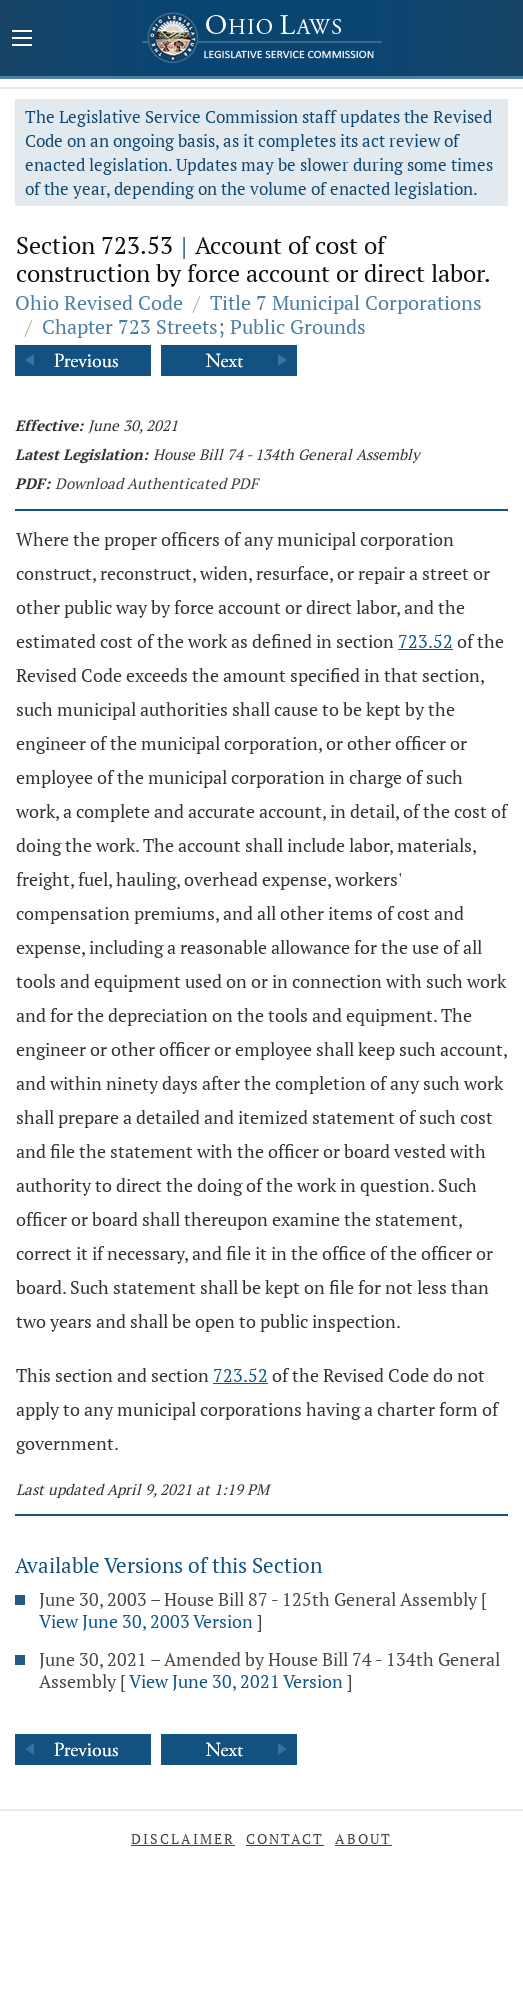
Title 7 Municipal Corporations (346, 302)
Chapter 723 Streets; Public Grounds (204, 326)
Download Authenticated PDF (156, 483)
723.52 (425, 641)
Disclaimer (183, 1838)
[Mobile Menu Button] (22, 40)
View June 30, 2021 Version (236, 1681)
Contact (285, 1838)
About (363, 1838)
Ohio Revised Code (99, 302)
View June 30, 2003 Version (146, 1621)
